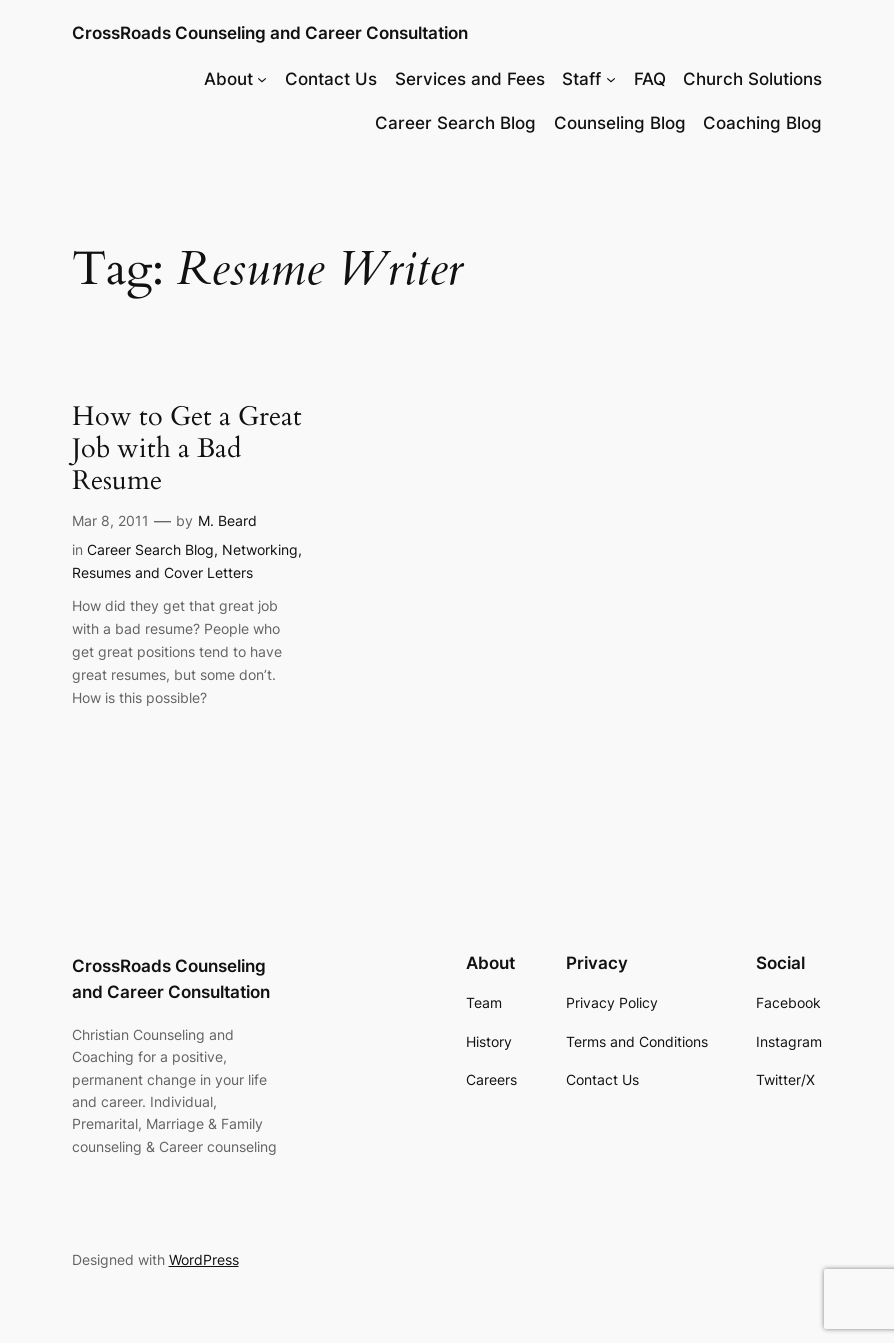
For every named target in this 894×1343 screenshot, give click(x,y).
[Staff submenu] (611, 79)
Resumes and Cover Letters (162, 572)
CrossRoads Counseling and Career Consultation (270, 32)
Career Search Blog (150, 549)
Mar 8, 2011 (110, 520)
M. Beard (227, 520)
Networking (260, 549)
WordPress (204, 1259)
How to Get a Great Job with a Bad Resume (187, 450)
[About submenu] (262, 79)
